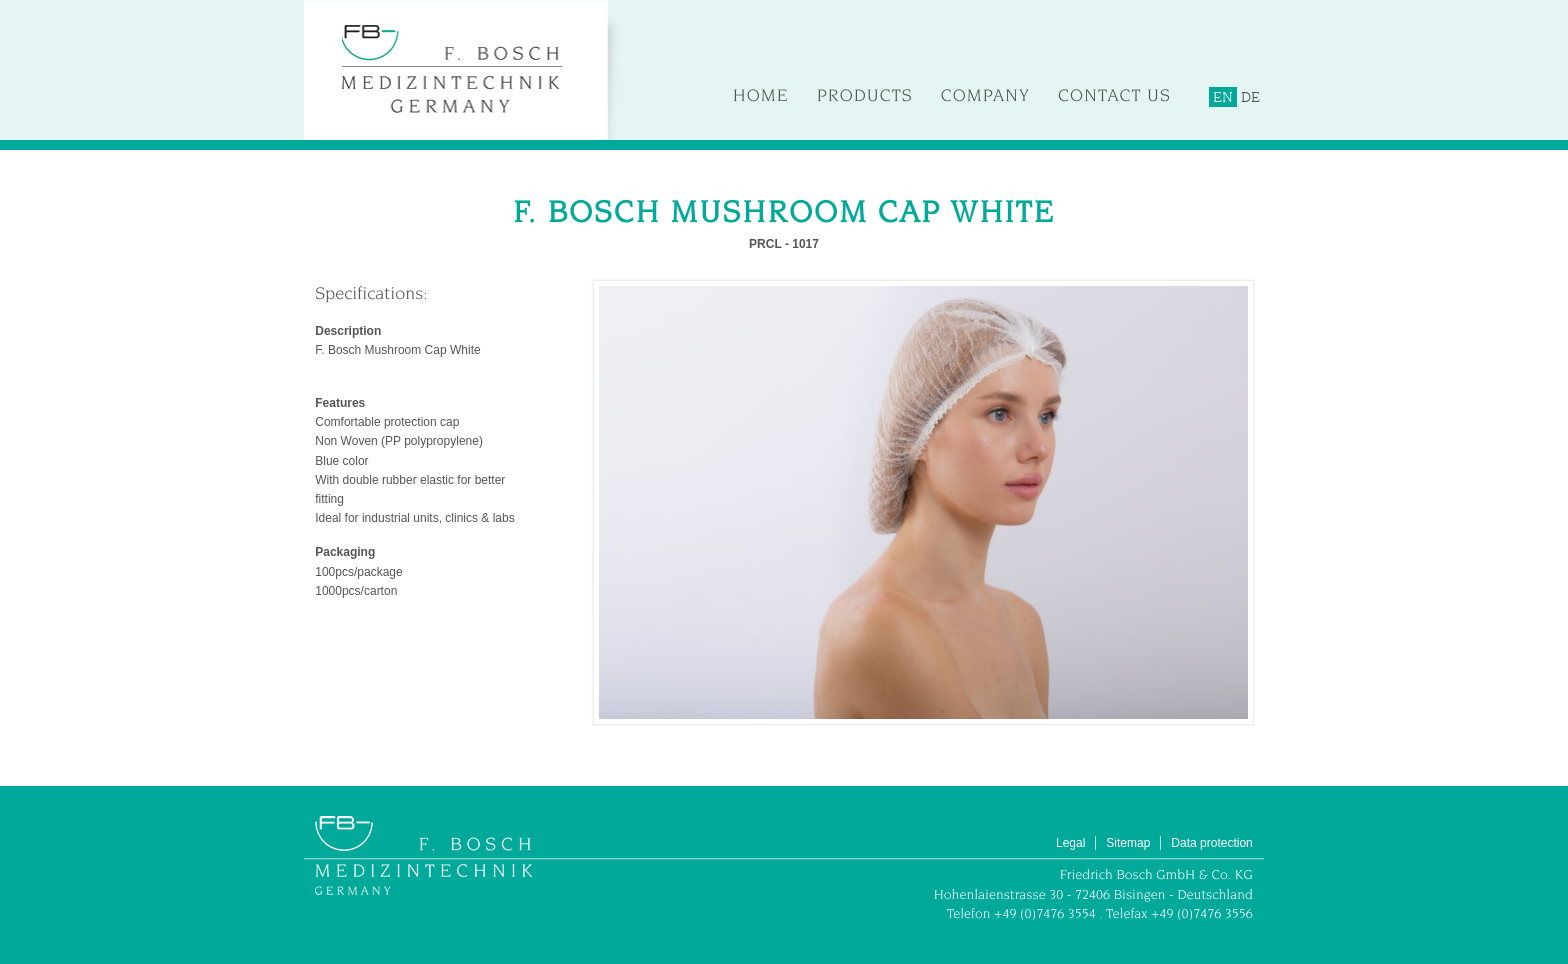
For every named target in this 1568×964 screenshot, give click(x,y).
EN (1223, 97)
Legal (1070, 843)
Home (761, 95)
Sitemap (1128, 843)
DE (1250, 97)
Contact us (1114, 95)
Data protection (1211, 843)
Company (985, 95)
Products (865, 95)
